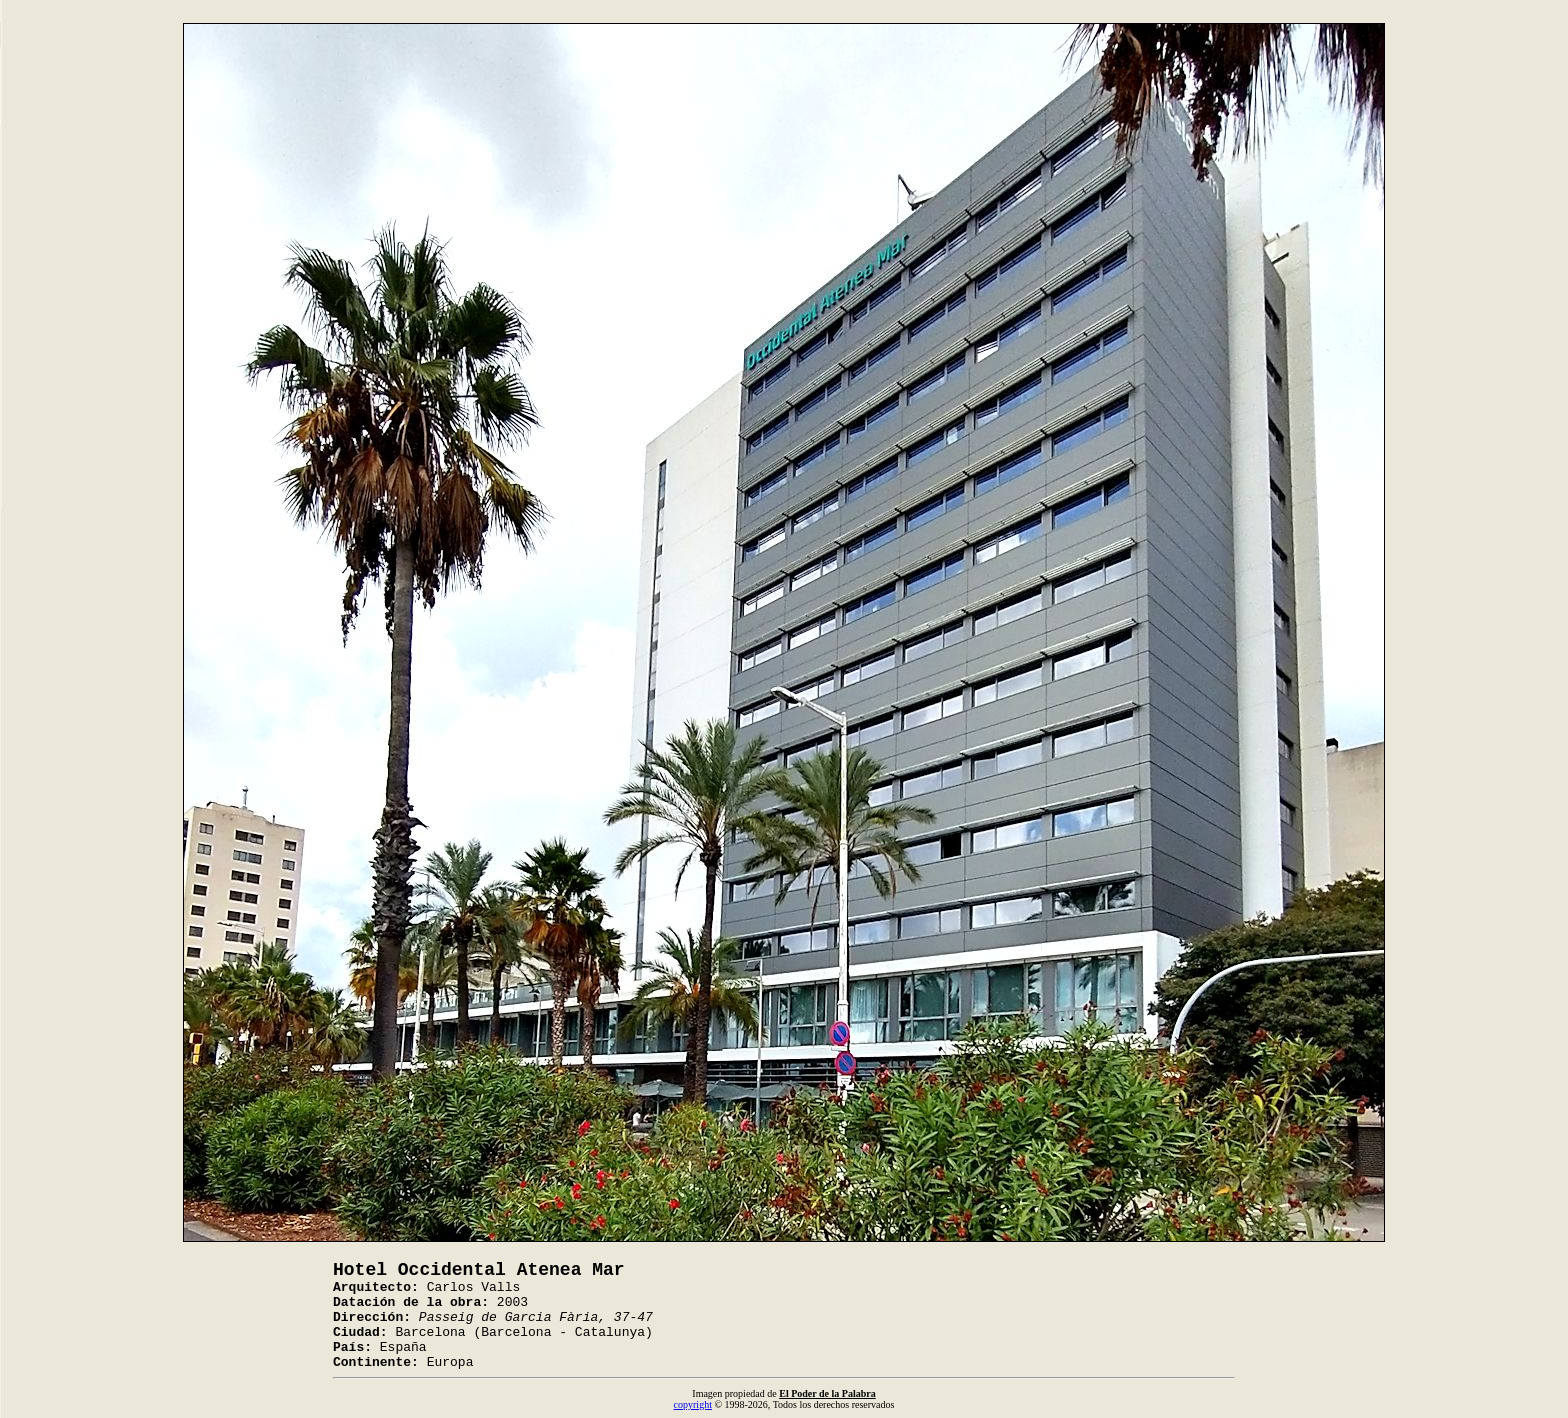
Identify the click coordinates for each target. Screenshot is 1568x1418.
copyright (693, 1404)
